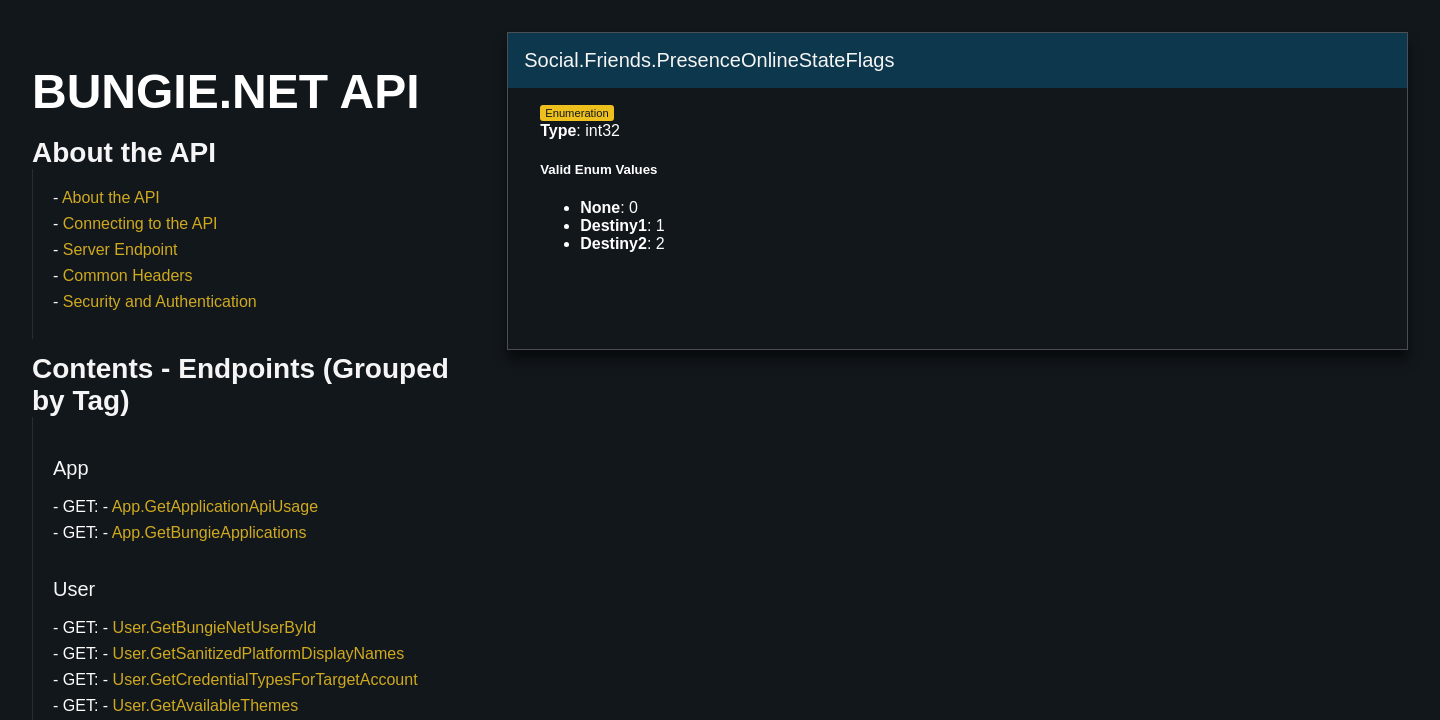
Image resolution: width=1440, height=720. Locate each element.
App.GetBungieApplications (209, 532)
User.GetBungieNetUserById (215, 627)
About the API (111, 197)
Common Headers (128, 275)
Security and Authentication (160, 301)
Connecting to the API (140, 223)
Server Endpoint (120, 249)
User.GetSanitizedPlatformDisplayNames (259, 653)
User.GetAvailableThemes (206, 705)
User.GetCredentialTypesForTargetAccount (265, 679)
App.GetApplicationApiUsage (215, 506)
